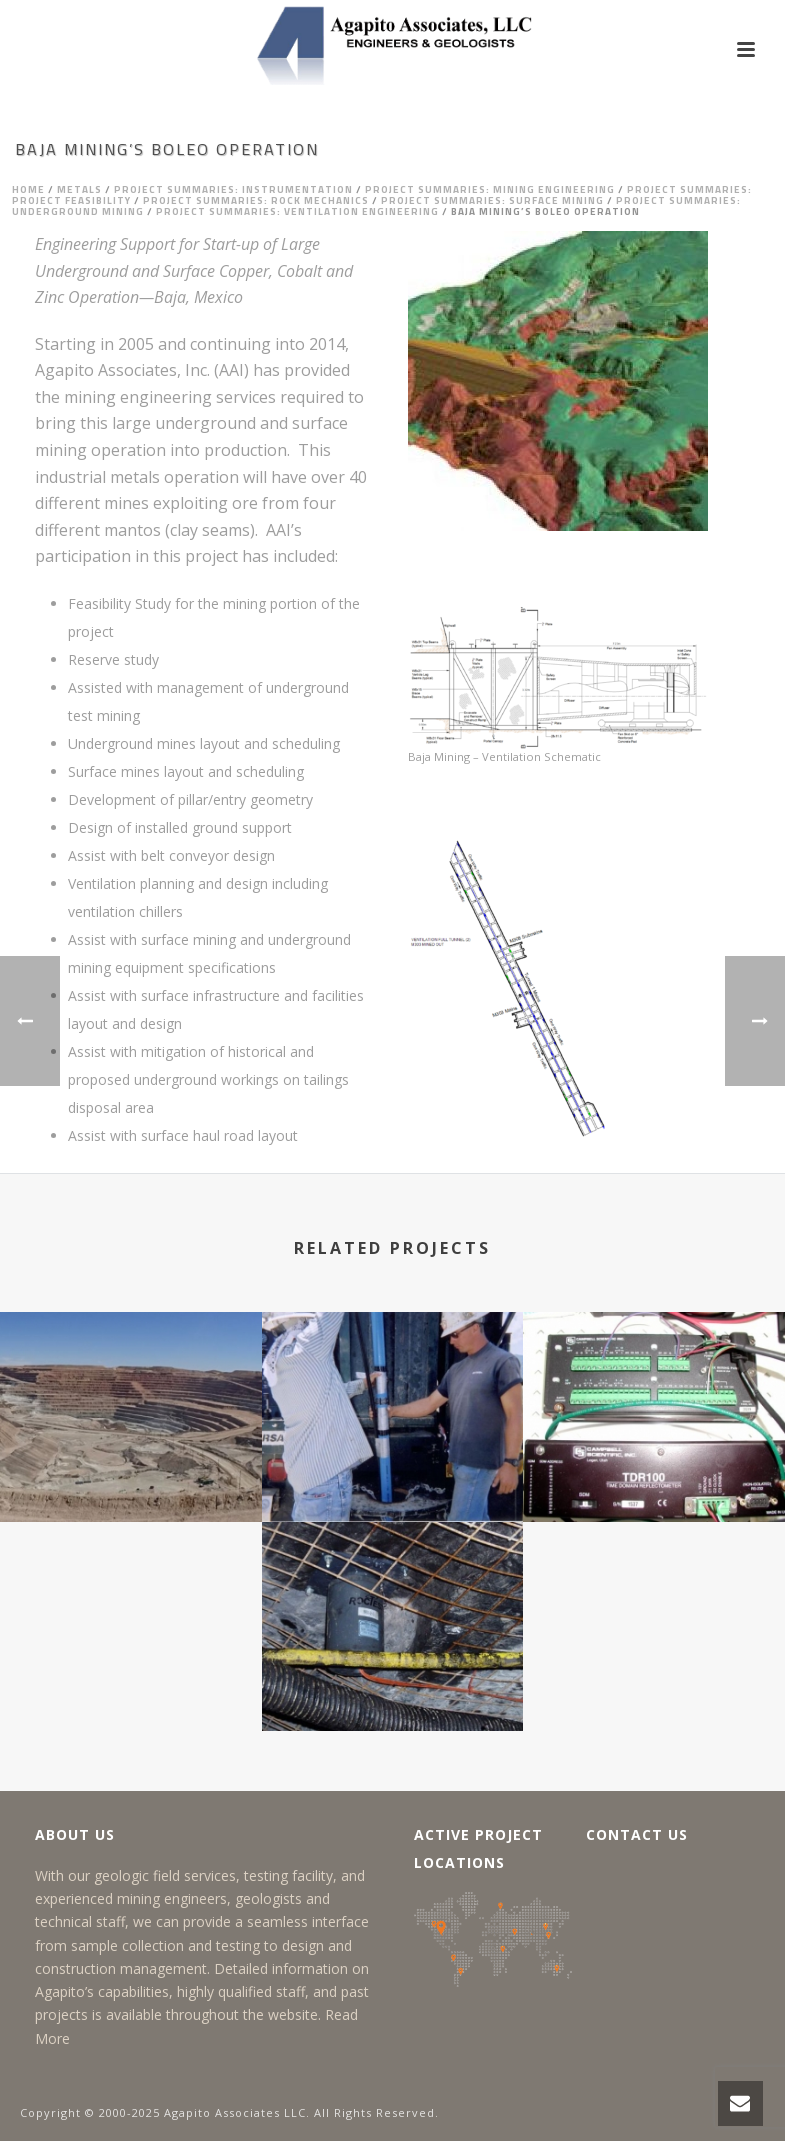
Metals (79, 189)
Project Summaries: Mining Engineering (490, 189)
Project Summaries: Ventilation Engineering (297, 211)
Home (28, 189)
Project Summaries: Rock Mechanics (256, 200)
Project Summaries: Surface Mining (492, 200)
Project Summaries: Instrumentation (233, 189)
